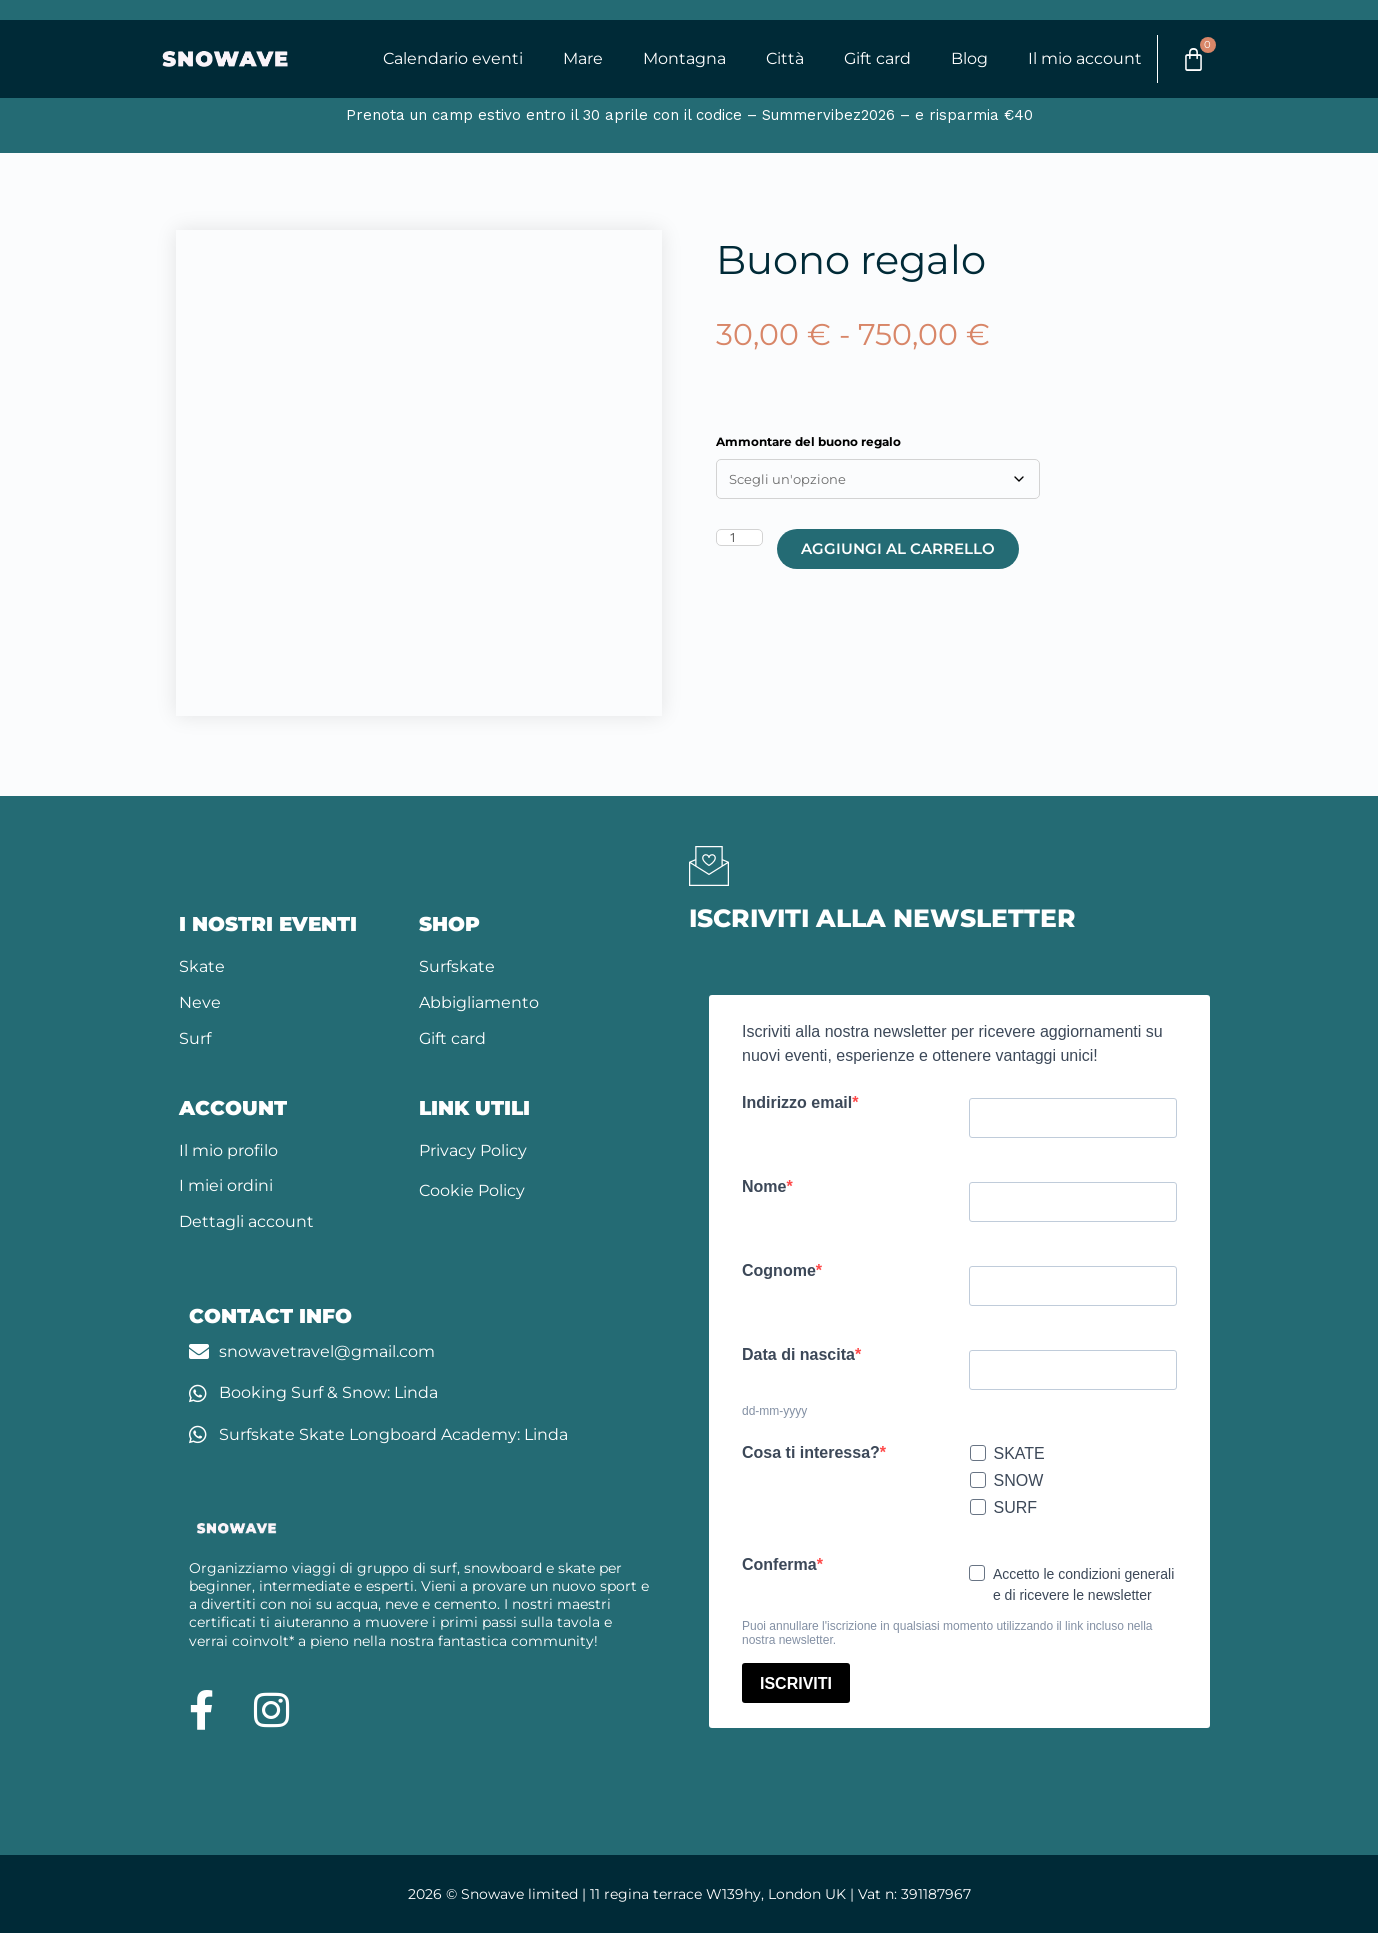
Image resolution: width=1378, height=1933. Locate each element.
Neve (200, 1003)
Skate (202, 967)
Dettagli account (246, 1222)
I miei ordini (226, 1186)
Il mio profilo (228, 1150)
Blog (967, 59)
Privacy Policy (473, 1150)
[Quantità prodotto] (739, 538)
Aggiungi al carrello (898, 549)
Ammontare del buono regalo (808, 442)
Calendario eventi (451, 59)
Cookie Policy (472, 1191)
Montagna (682, 59)
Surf (195, 1038)
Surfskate (457, 967)
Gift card (875, 59)
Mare (581, 59)
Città (783, 59)
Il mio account (1083, 59)
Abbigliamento (479, 1003)
